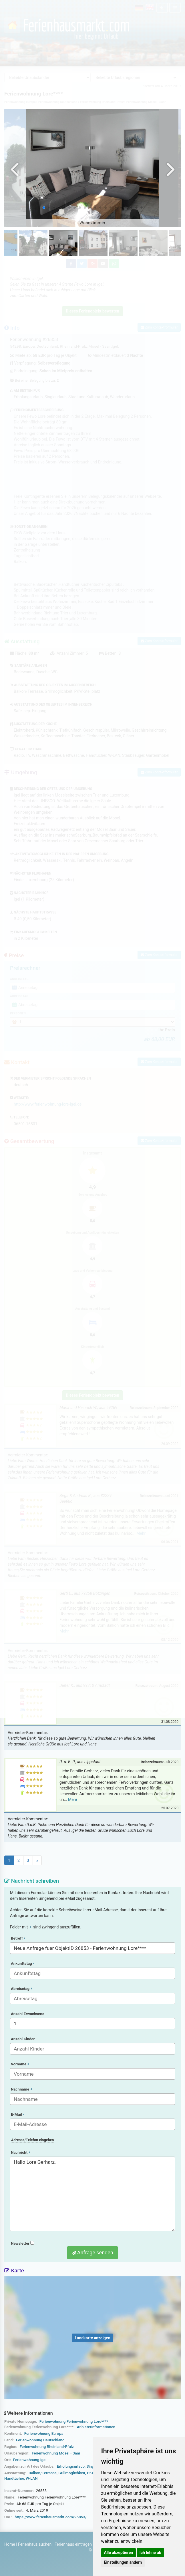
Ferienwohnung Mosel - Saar (56, 2453)
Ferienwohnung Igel (30, 2460)
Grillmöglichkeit (71, 2473)
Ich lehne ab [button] (150, 2552)
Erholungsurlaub (71, 2466)
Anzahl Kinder (23, 2039)
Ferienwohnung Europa (43, 2433)
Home (9, 2544)
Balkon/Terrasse (43, 2473)
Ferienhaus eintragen (73, 2544)
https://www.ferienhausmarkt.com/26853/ (51, 2517)
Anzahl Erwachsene (27, 2014)
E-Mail (17, 2114)
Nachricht (20, 2152)
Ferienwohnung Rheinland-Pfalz (47, 2446)
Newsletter (22, 2243)
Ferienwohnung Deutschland (40, 2440)
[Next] (37, 1860)
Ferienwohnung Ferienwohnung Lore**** (73, 2421)
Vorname (20, 2064)
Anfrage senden (92, 2252)
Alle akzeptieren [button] (118, 2552)
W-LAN (32, 2478)
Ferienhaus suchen (34, 2544)
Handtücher (14, 2478)
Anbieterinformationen (96, 2427)
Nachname (21, 2089)
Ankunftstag (22, 1963)
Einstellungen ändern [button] (123, 2562)
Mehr (72, 1799)
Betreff (18, 1938)
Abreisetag (21, 1988)
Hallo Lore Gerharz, (92, 2194)
